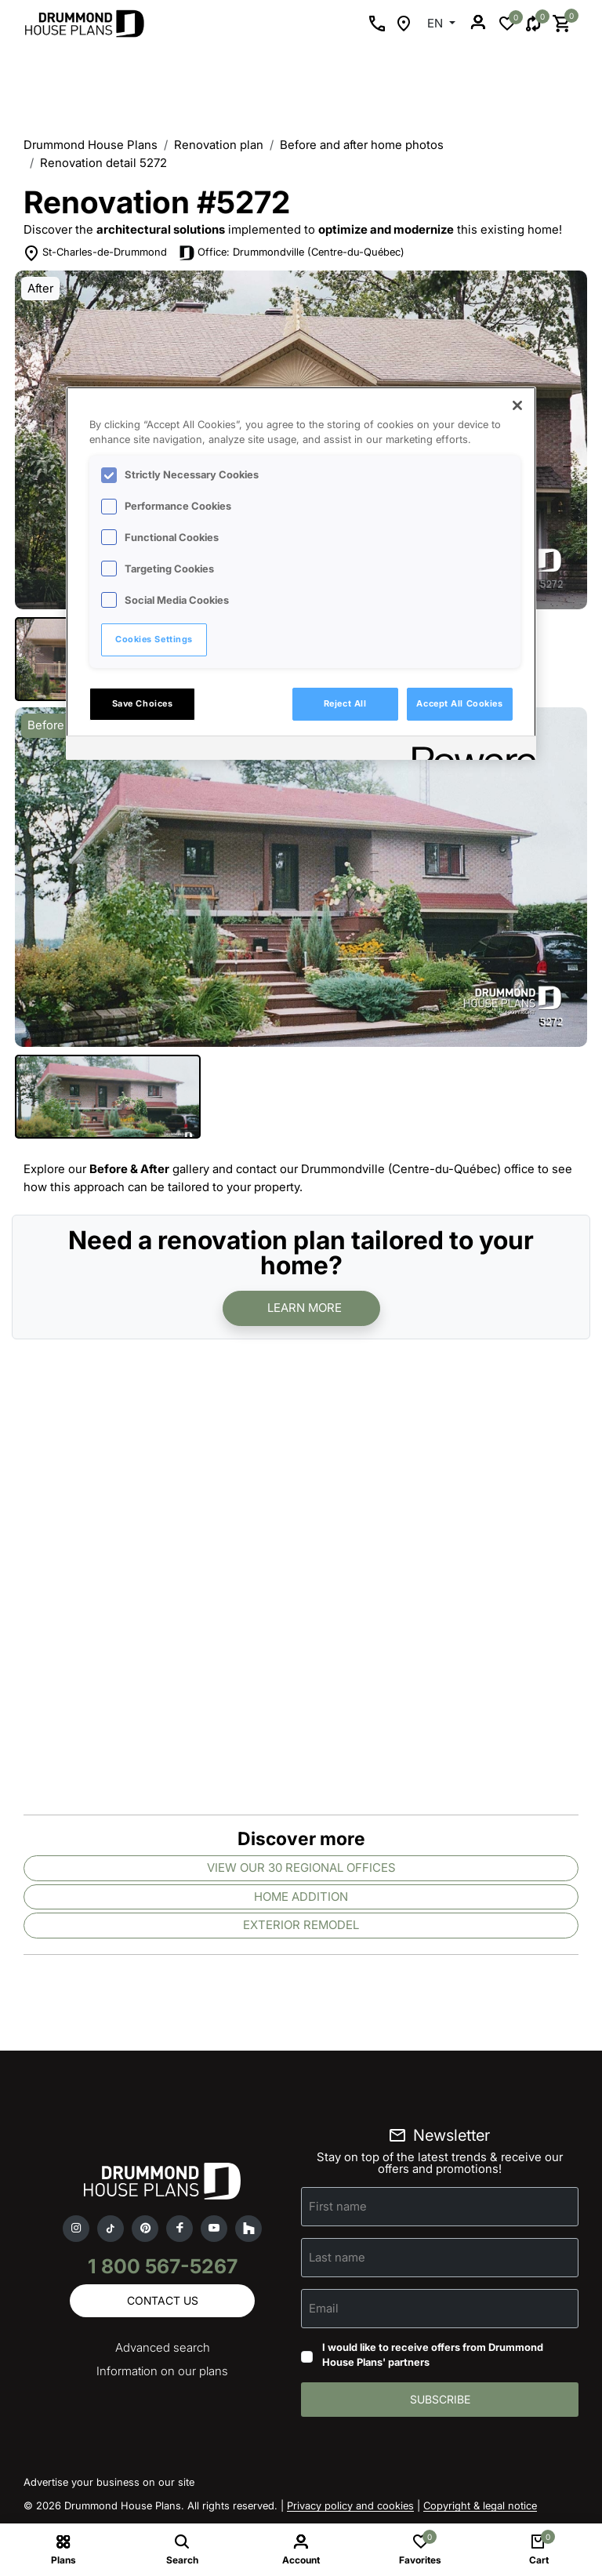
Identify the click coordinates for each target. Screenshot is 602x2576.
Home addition (301, 1896)
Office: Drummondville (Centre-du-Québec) (301, 251)
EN (436, 23)
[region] (301, 573)
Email (324, 2308)
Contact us (162, 2300)
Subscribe (440, 2399)
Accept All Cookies (459, 703)
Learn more (304, 1307)
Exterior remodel (301, 1924)
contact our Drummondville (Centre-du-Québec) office (385, 1168)
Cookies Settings (154, 639)
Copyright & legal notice (480, 2505)
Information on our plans (162, 2370)
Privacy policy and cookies (350, 2505)
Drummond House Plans (91, 144)
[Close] (517, 405)
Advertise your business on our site (109, 2482)
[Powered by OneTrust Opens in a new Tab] (468, 750)
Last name (337, 2257)
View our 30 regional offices (301, 1867)
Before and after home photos (362, 144)
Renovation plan (218, 144)
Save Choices (142, 703)
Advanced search (162, 2347)
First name (338, 2206)
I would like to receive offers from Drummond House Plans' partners (432, 2355)
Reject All (345, 703)
